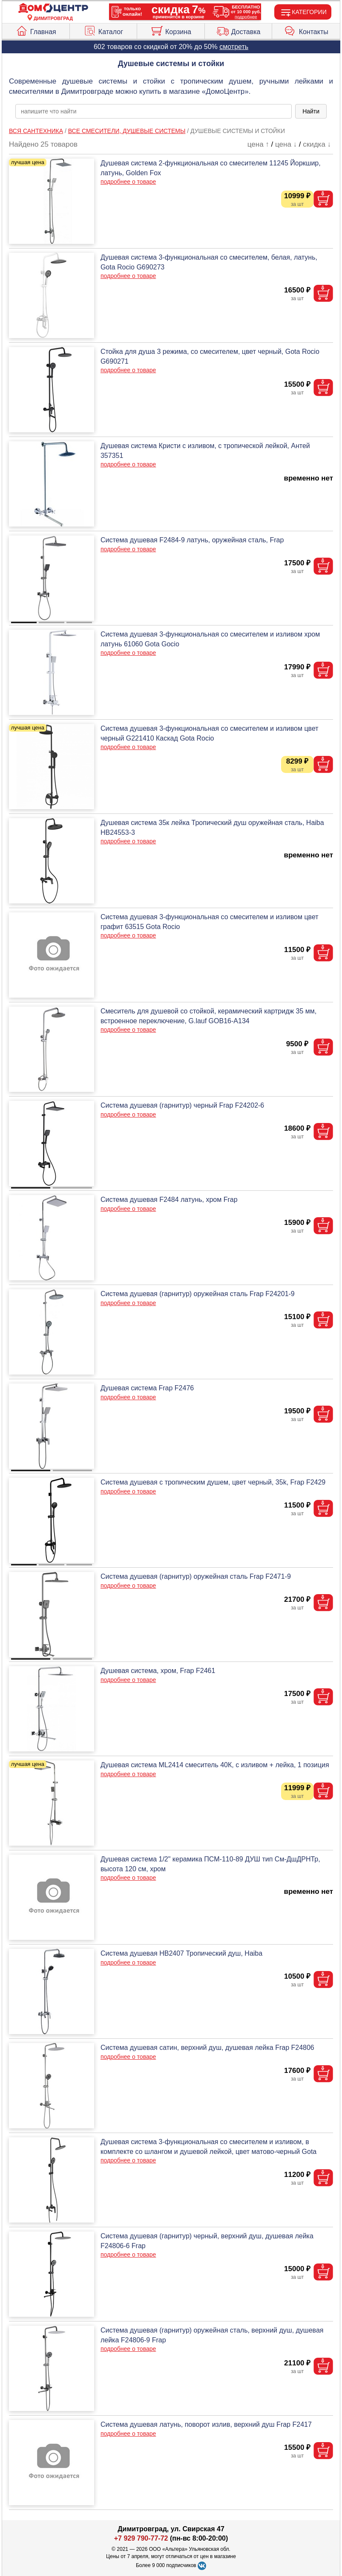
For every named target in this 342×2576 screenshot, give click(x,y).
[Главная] (53, 8)
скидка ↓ (317, 144)
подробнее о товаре (128, 181)
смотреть (233, 46)
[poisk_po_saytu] (153, 111)
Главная (35, 29)
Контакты (306, 29)
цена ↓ (286, 144)
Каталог (103, 29)
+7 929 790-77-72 (141, 2538)
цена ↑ (258, 144)
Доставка (238, 29)
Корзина (170, 29)
